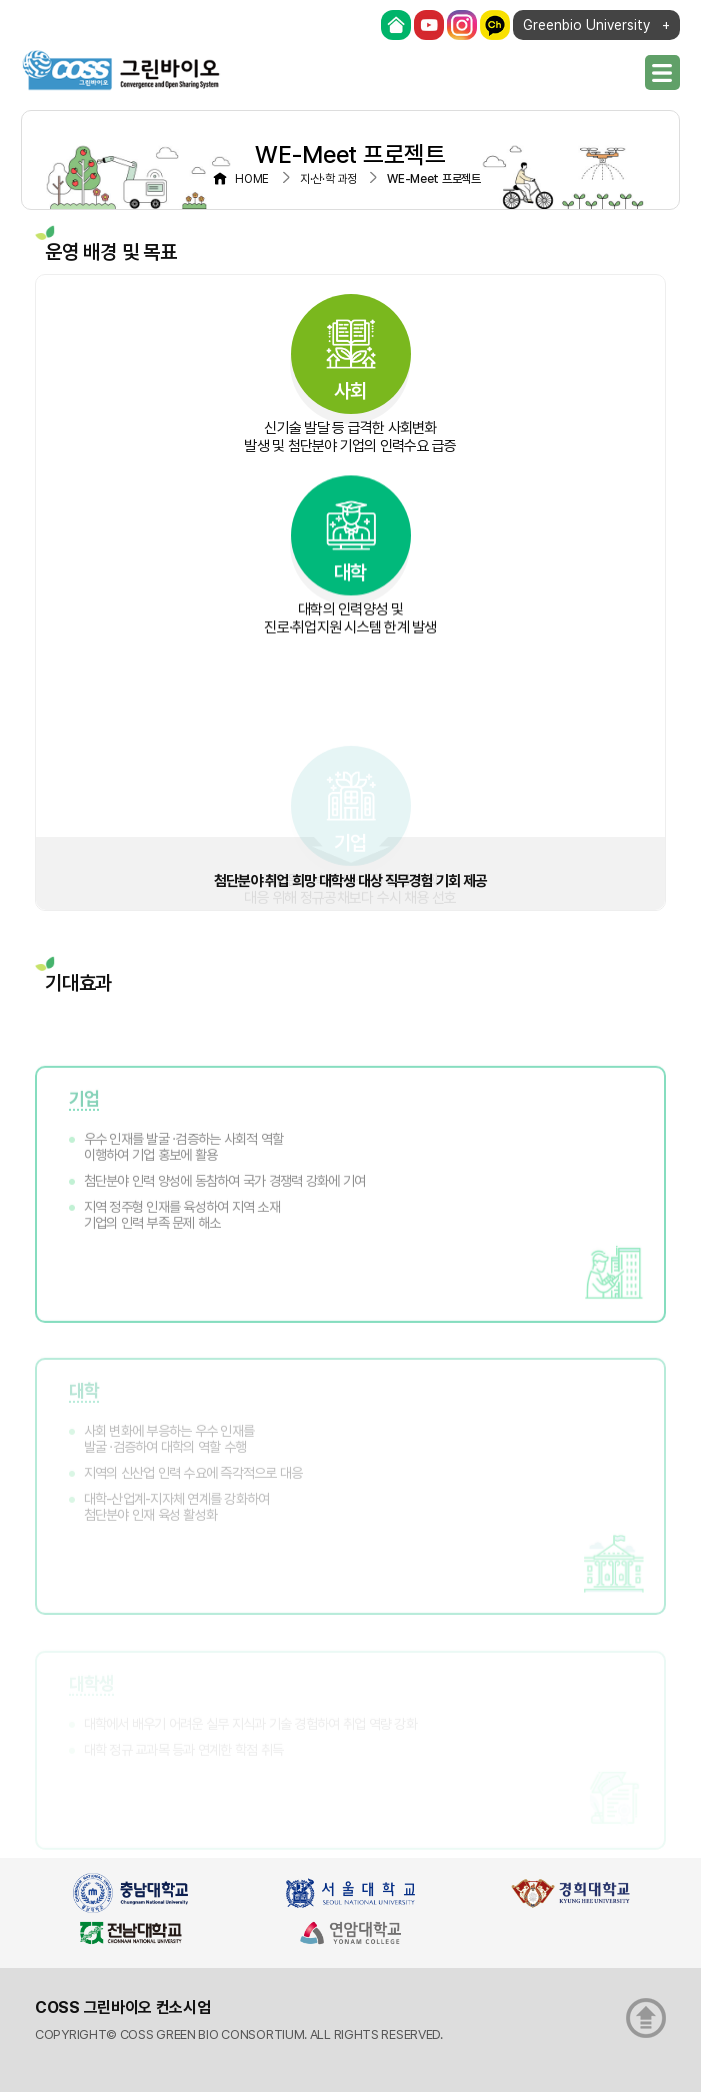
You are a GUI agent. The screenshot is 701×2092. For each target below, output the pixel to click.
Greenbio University (586, 25)
